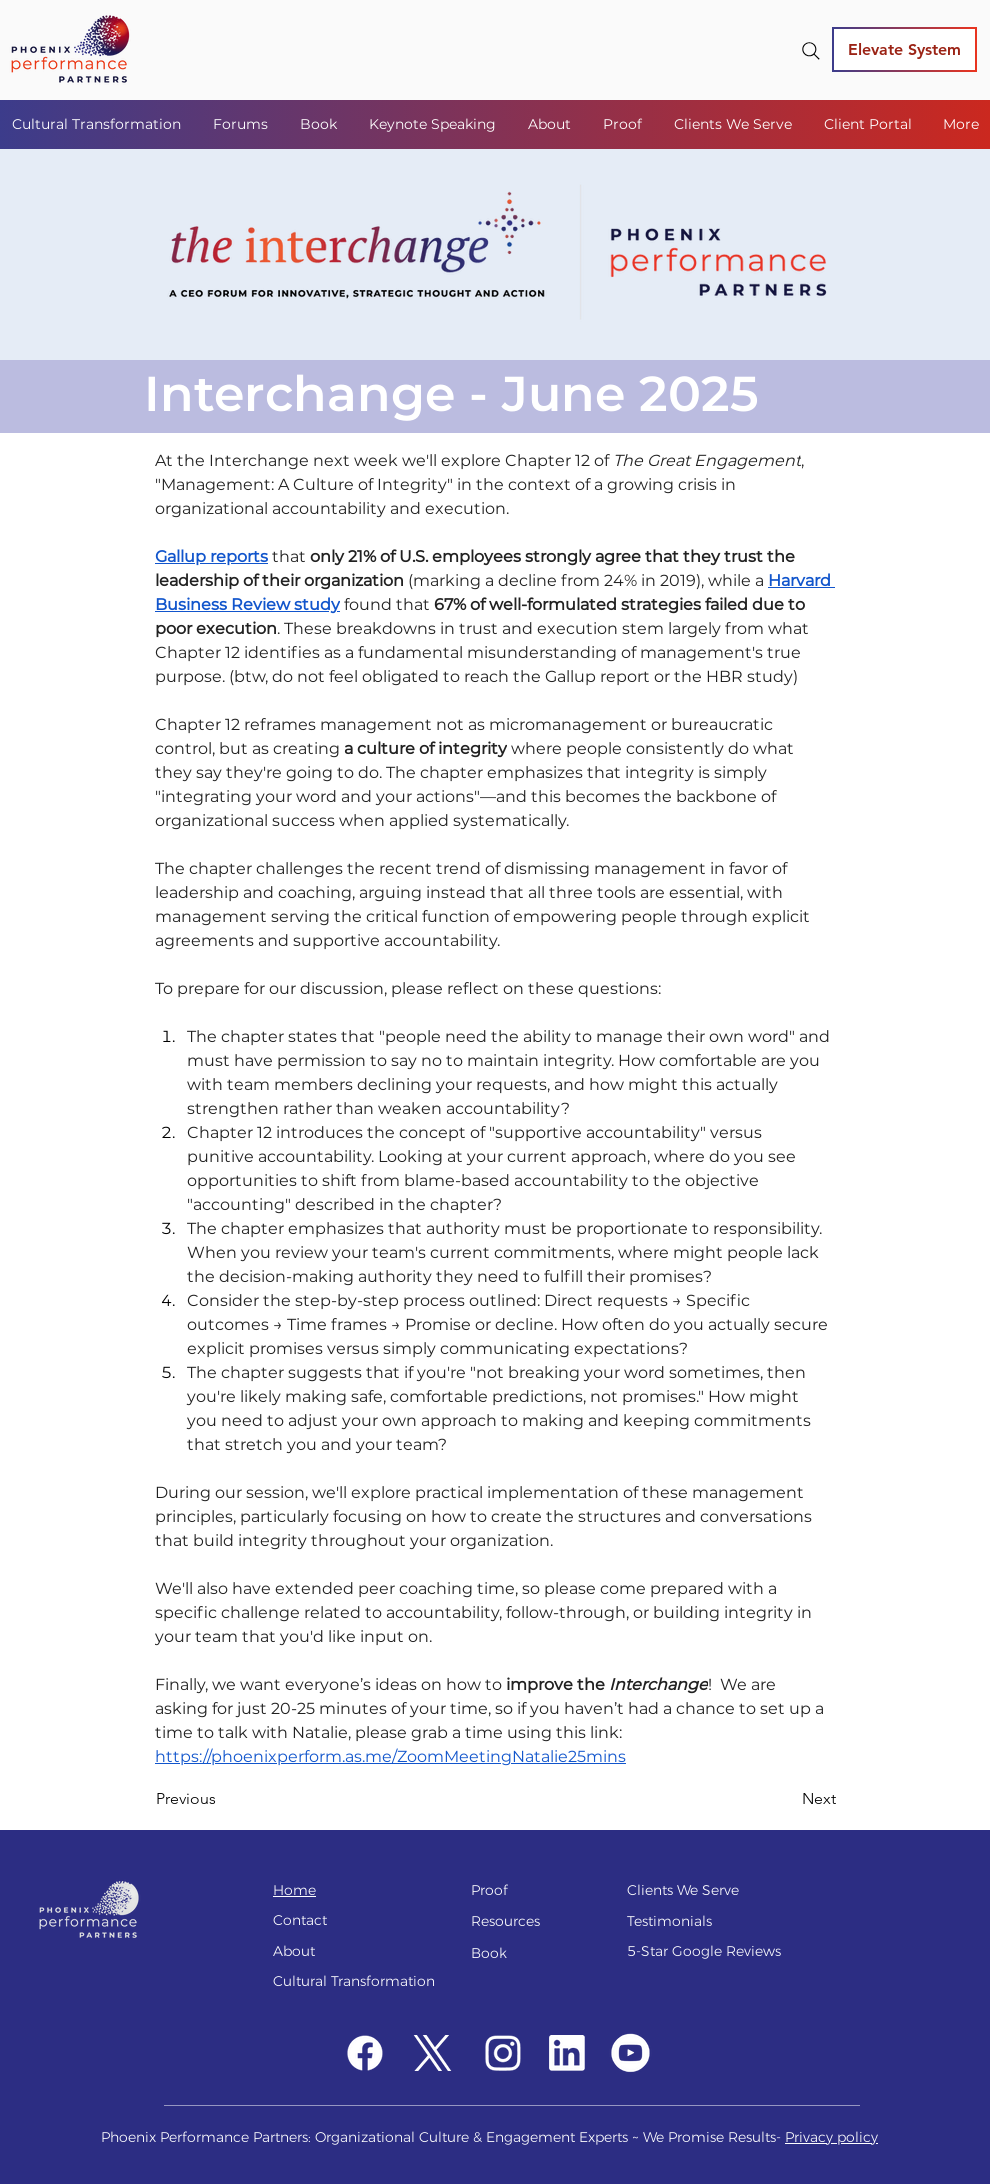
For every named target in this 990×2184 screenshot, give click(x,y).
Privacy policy (831, 2137)
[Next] (786, 1800)
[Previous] (222, 1800)
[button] (241, 124)
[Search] (811, 51)
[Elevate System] (904, 49)
